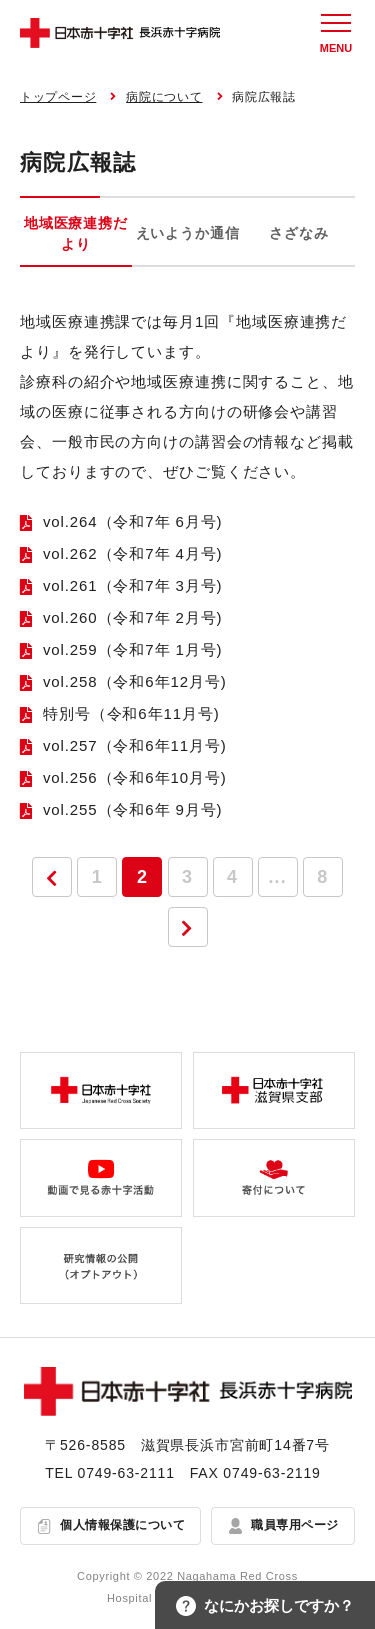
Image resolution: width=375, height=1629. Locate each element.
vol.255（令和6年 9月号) (133, 809)
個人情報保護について (122, 1525)
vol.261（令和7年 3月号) (133, 585)
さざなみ (298, 233)
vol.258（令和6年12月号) (135, 681)
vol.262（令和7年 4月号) (133, 553)
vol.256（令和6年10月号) (135, 777)
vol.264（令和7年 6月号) (133, 521)
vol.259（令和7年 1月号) (133, 649)
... (278, 877)
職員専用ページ (294, 1525)
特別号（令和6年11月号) (131, 713)
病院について (164, 97)
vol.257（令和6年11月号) (135, 745)
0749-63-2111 (126, 1473)
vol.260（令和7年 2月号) (133, 617)
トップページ (58, 97)
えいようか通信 (188, 233)
